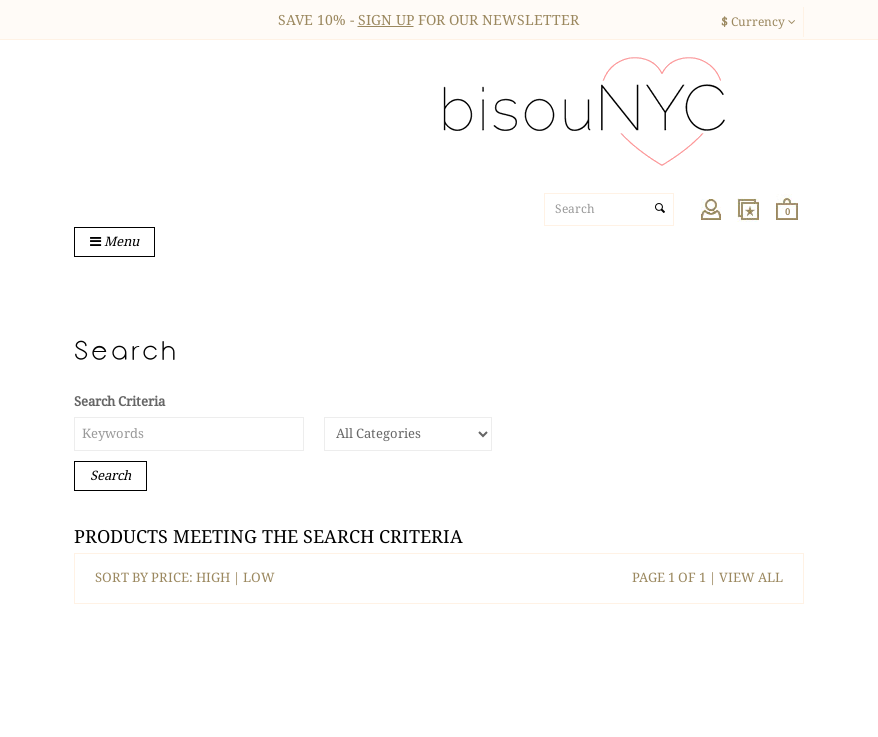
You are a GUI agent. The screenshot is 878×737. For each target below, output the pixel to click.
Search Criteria (119, 401)
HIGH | (219, 577)
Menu (114, 241)
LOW (259, 577)
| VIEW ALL (744, 577)
